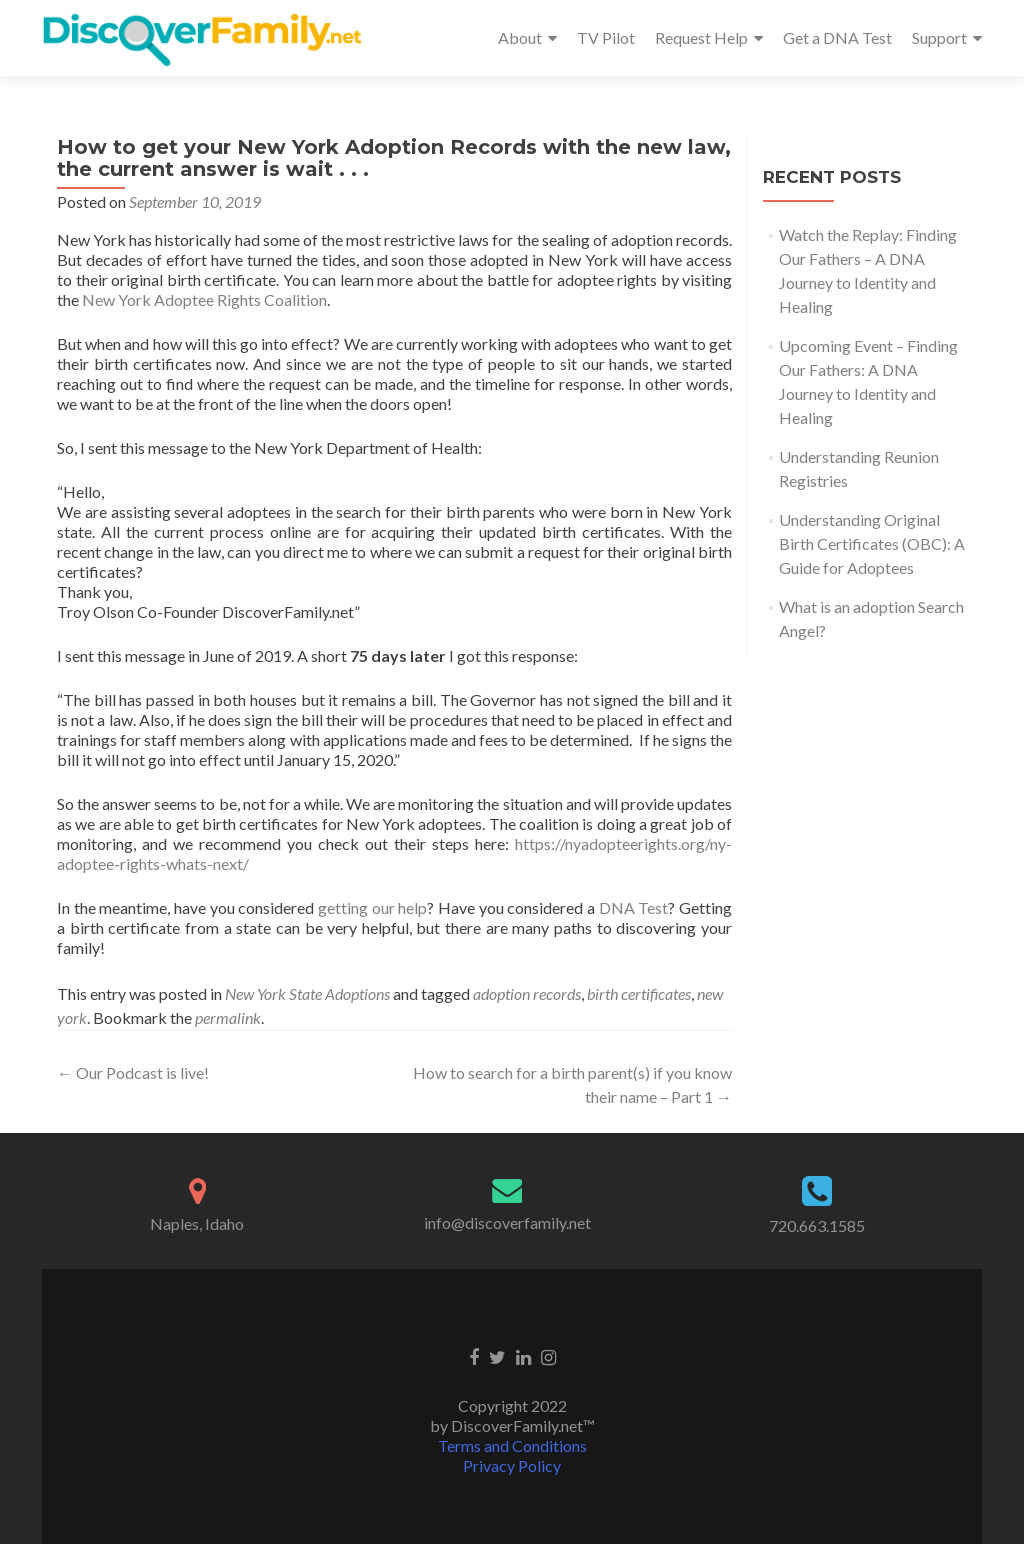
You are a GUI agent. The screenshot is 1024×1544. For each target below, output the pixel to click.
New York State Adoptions (307, 993)
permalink (228, 1017)
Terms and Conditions (512, 1445)
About (520, 37)
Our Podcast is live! (133, 1072)
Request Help (701, 37)
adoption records (527, 993)
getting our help (372, 907)
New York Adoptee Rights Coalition (204, 299)
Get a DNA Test (837, 37)
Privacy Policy (512, 1465)
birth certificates (639, 993)
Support (939, 37)
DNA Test (634, 907)
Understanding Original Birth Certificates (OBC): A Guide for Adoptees (872, 543)
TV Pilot (606, 37)
